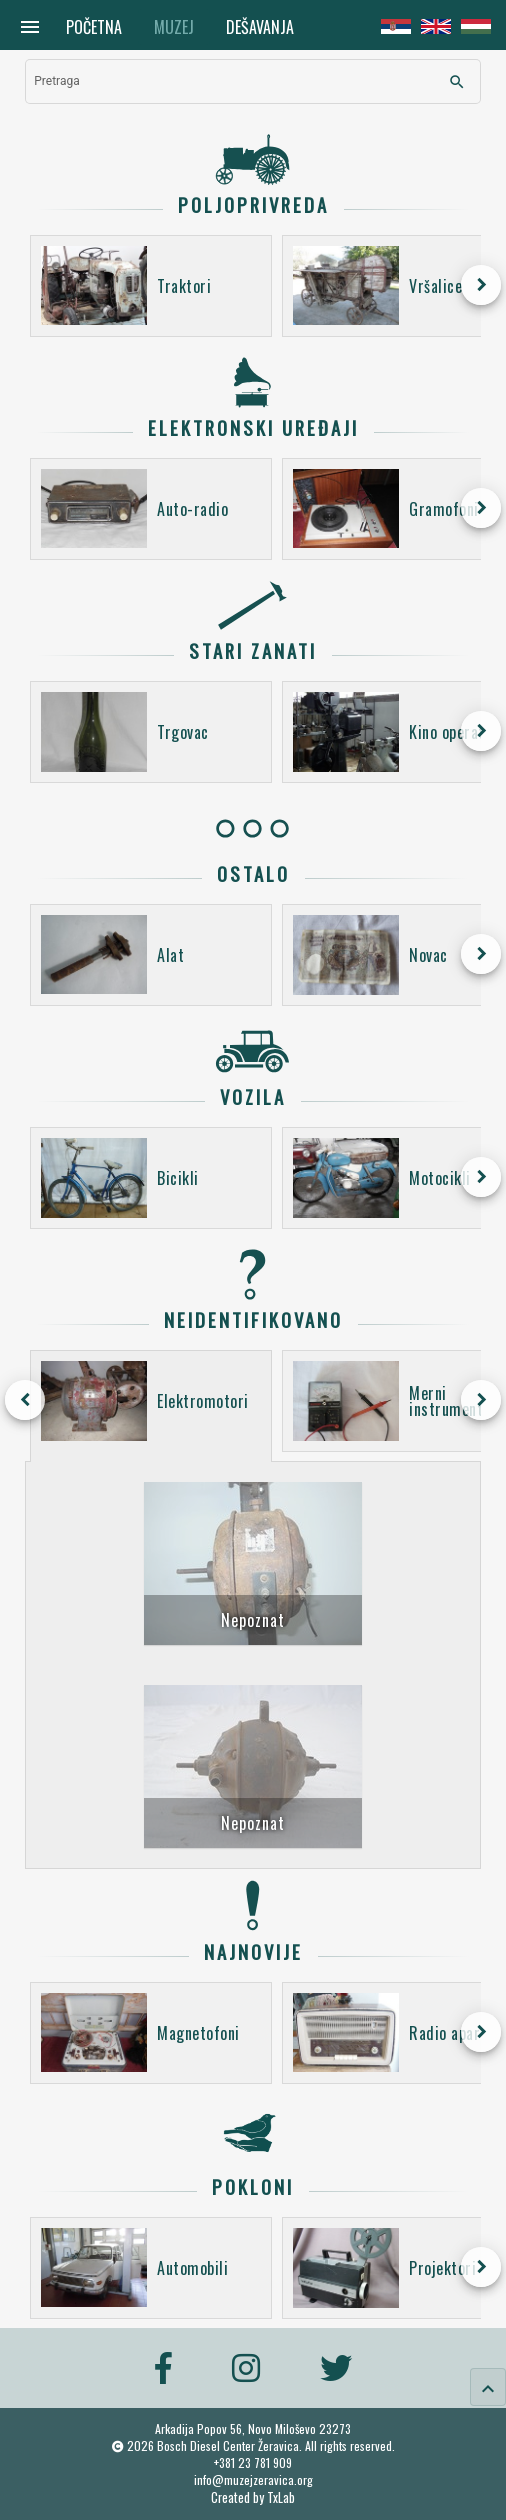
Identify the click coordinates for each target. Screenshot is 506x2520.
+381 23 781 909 (253, 2462)
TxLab (281, 2497)
